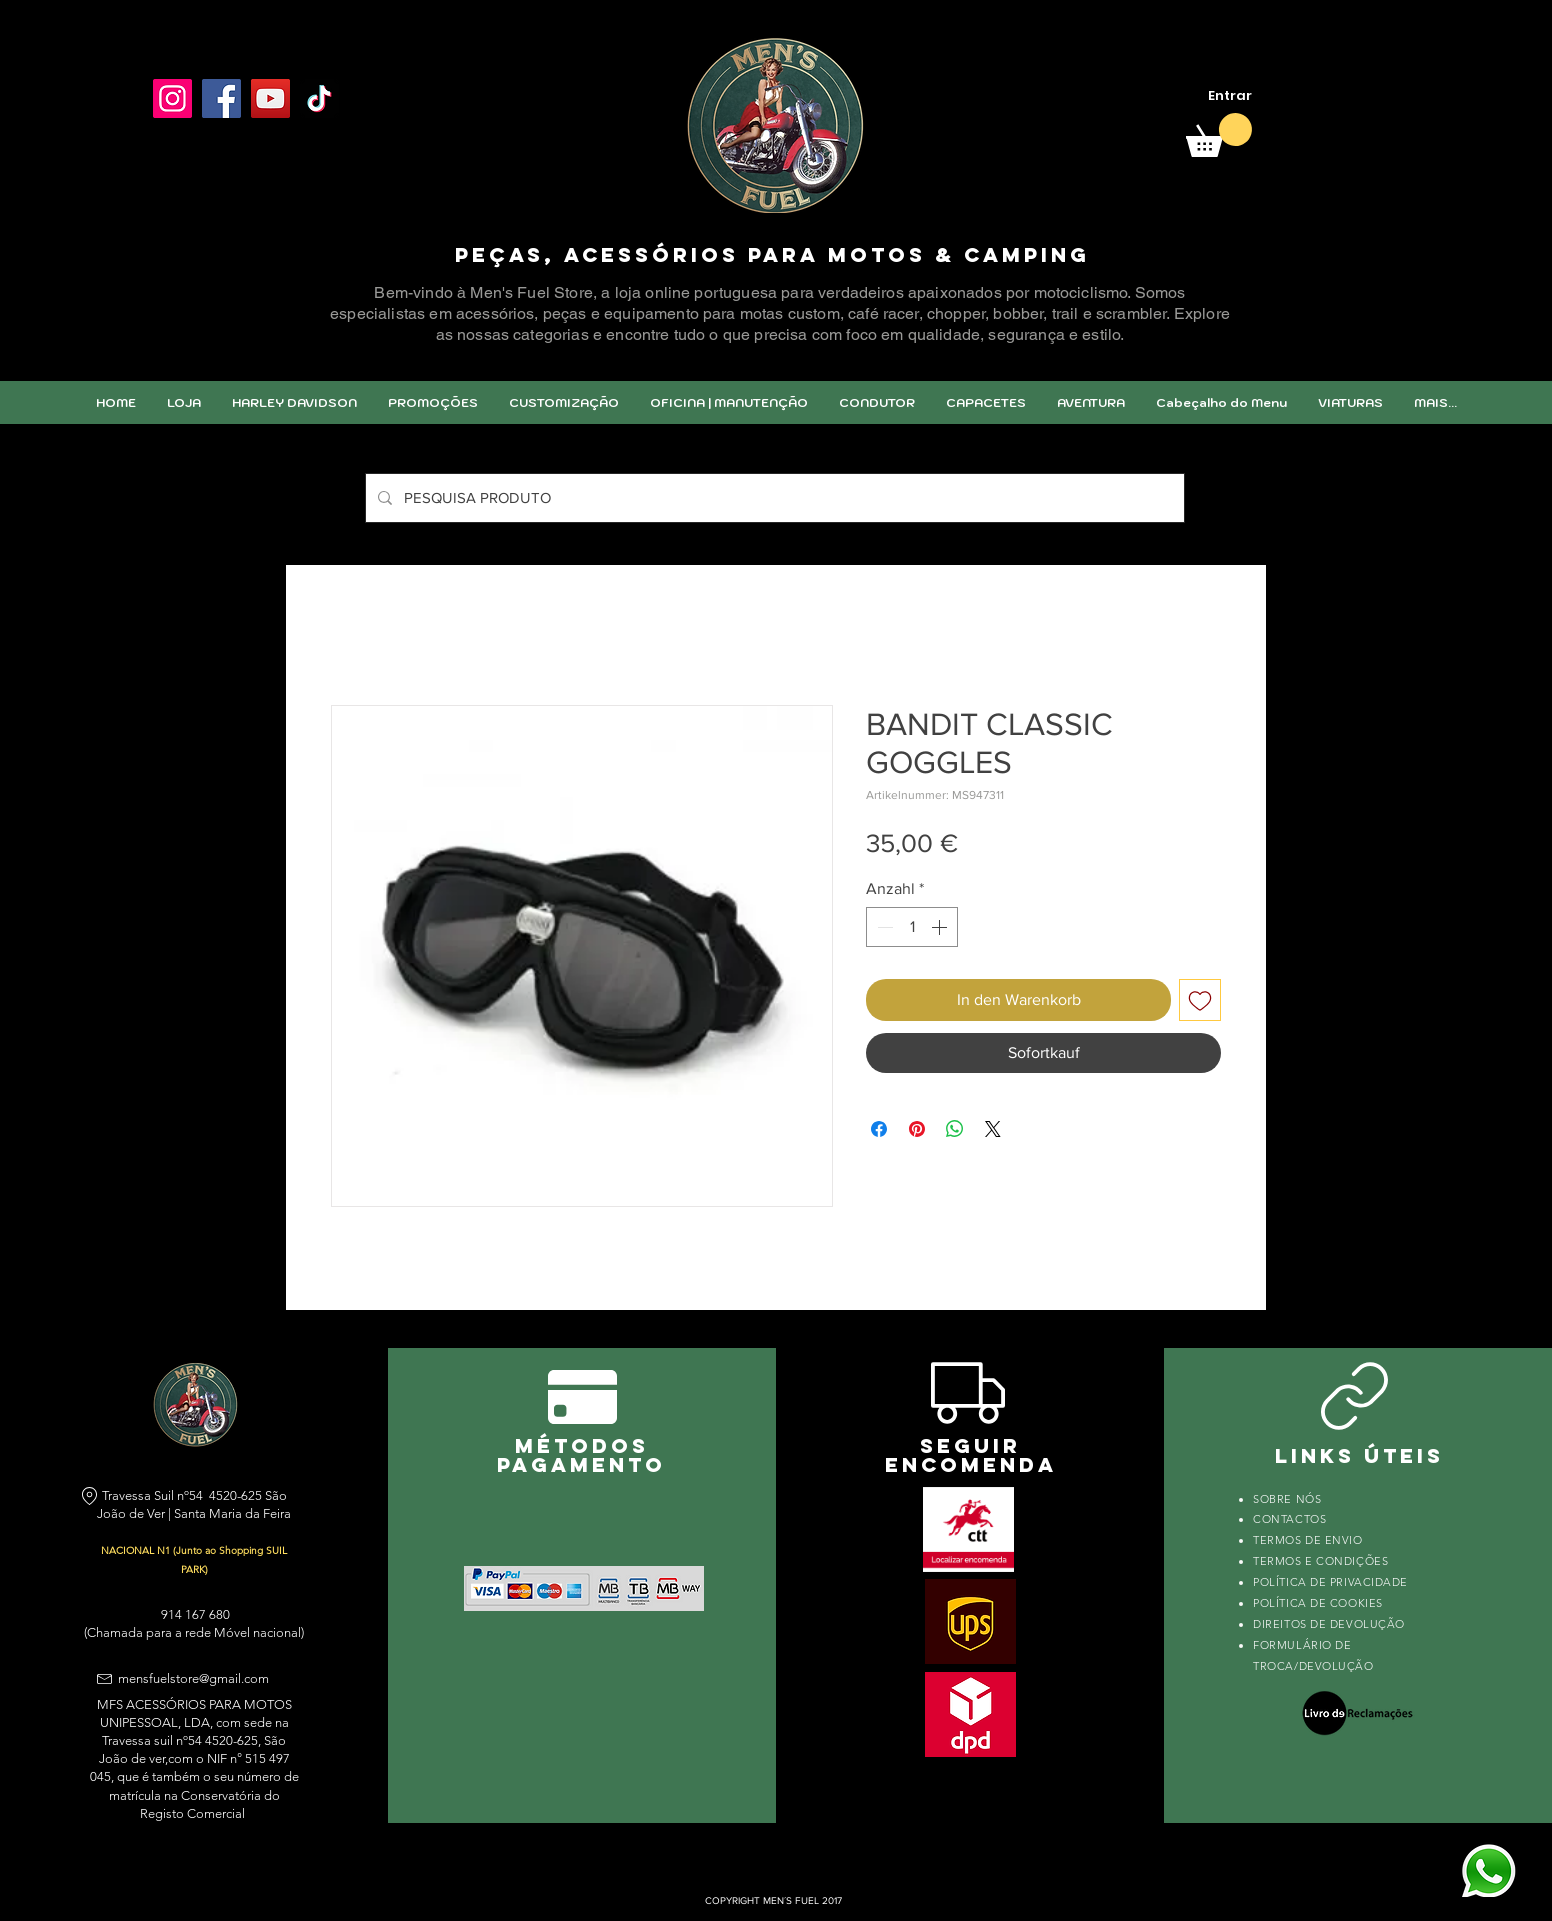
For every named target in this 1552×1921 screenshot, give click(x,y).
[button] (563, 402)
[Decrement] (883, 927)
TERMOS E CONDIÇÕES (1320, 1561)
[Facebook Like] (200, 147)
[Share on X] (993, 1129)
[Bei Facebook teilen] (879, 1129)
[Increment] (941, 927)
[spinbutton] (912, 927)
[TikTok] (319, 98)
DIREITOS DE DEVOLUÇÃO (1329, 1624)
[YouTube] (270, 98)
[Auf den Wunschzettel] (1200, 1000)
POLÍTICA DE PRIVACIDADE (1330, 1582)
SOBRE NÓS (1287, 1499)
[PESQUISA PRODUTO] (773, 498)
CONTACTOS (1289, 1519)
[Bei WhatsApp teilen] (955, 1129)
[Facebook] (221, 98)
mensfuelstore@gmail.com (193, 1678)
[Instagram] (172, 98)
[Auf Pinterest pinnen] (917, 1129)
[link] (1219, 135)
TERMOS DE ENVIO (1309, 1540)
